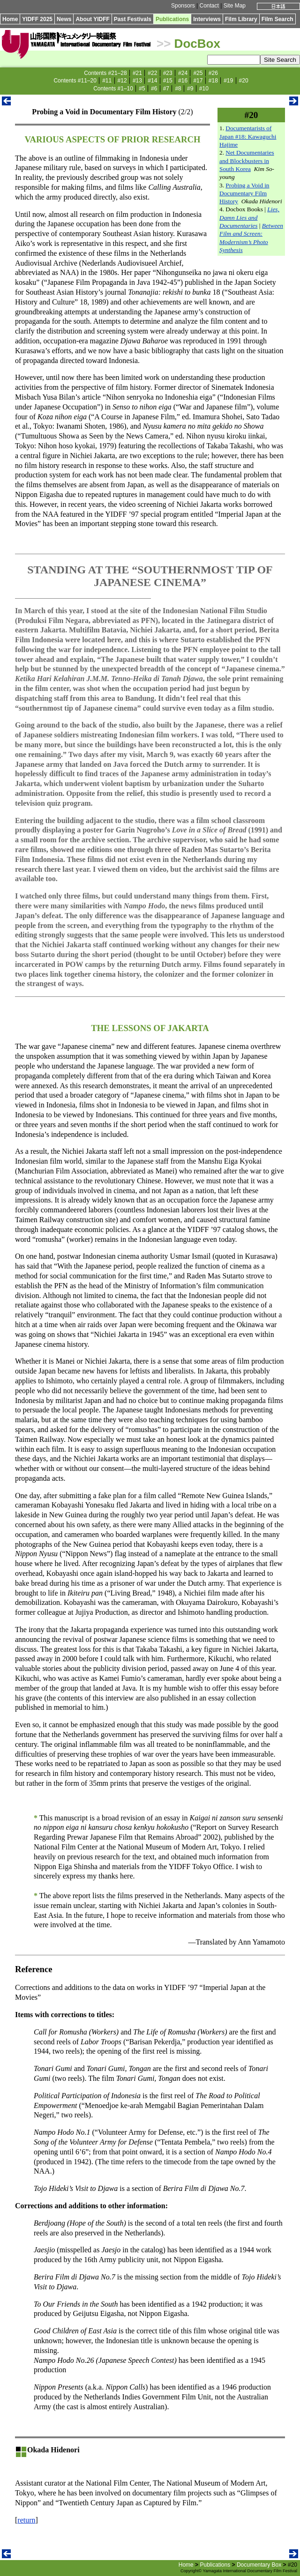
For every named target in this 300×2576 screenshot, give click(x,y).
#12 (122, 80)
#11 (107, 80)
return (26, 2520)
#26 (213, 73)
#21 (137, 73)
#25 (197, 73)
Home (10, 19)
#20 (243, 80)
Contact (208, 5)
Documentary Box (259, 2564)
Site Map (235, 5)
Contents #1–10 (113, 88)
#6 (154, 88)
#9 (190, 88)
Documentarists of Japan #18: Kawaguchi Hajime (247, 136)
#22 (152, 73)
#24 (183, 73)
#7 (166, 88)
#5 (142, 88)
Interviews (207, 19)
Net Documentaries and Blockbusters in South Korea (246, 160)
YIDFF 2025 (37, 19)
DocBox (197, 44)
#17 (197, 80)
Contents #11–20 (74, 80)
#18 (213, 80)
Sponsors (183, 5)
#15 (167, 80)
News (64, 19)
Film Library (241, 19)
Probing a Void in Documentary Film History (244, 193)
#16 (183, 80)
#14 (152, 80)
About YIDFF (92, 19)
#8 (178, 88)
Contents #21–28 (105, 73)
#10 (204, 88)
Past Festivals (132, 19)
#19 (228, 80)
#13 (137, 80)
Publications (172, 19)
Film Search (277, 19)
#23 (167, 73)
